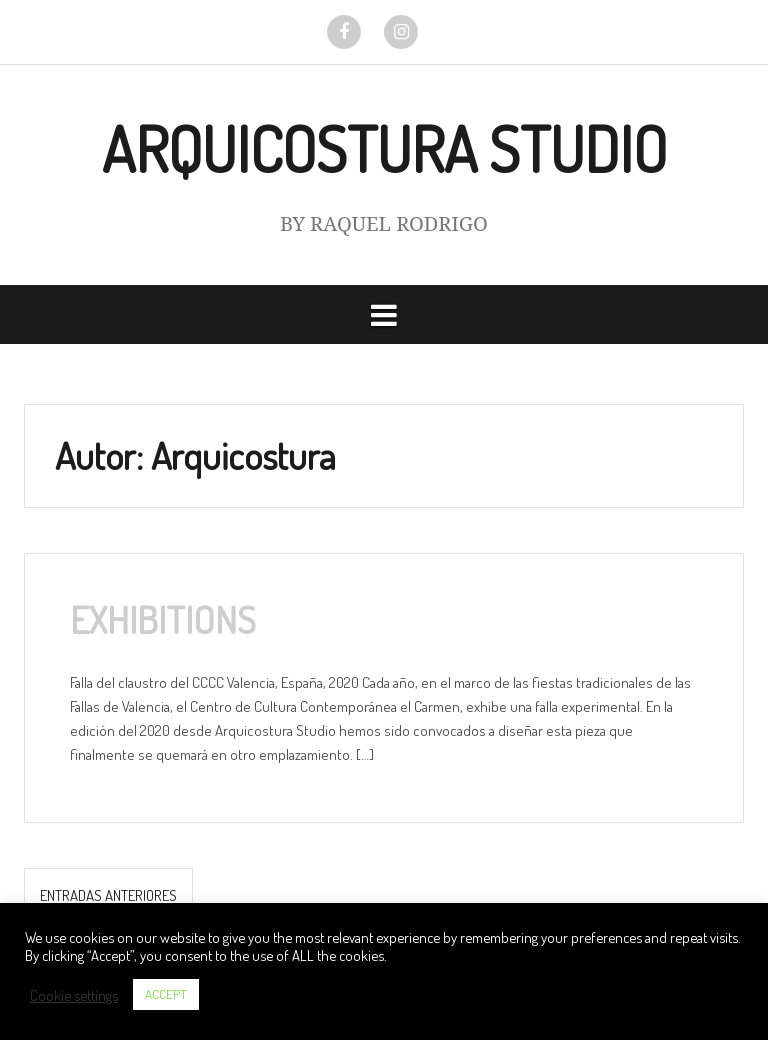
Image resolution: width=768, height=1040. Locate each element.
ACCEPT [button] (166, 994)
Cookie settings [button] (74, 995)
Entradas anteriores (108, 895)
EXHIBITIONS (163, 619)
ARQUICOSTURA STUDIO (384, 148)
